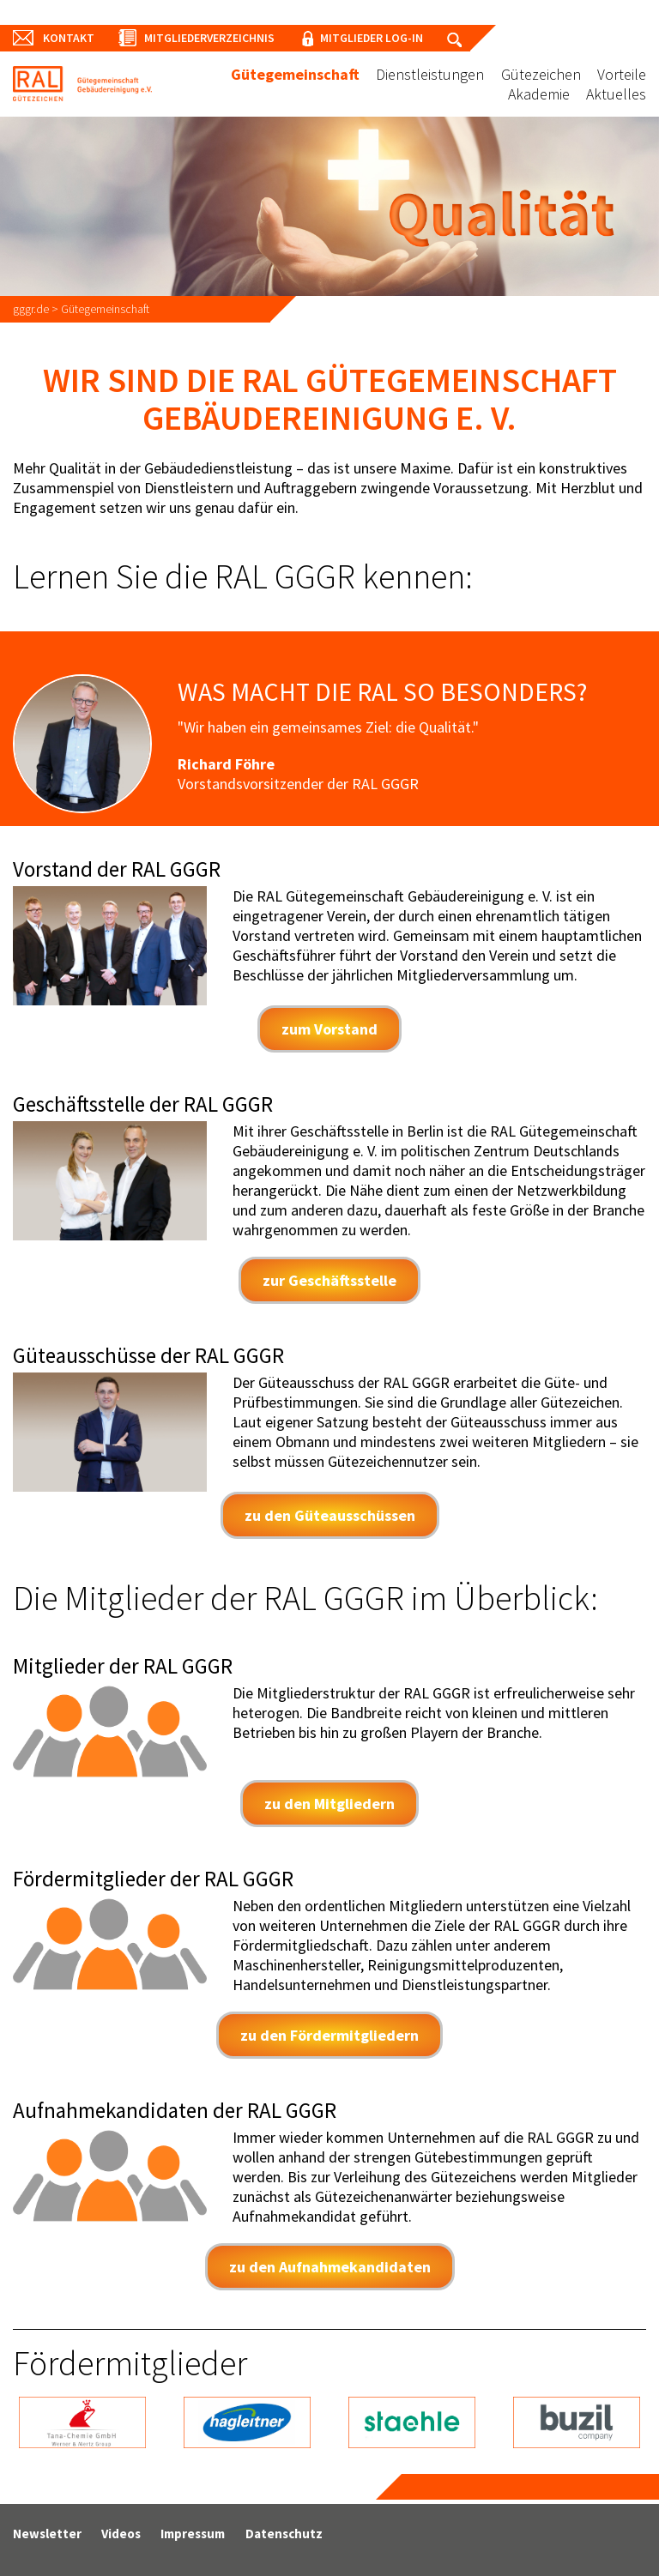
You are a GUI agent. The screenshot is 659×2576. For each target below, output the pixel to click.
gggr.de (31, 309)
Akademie (539, 94)
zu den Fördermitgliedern (329, 2035)
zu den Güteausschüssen (330, 1515)
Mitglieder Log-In (383, 37)
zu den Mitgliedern (329, 1803)
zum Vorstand (329, 1029)
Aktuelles (616, 94)
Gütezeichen (541, 74)
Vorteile (621, 74)
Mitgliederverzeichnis (215, 37)
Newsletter (47, 2533)
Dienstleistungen (430, 74)
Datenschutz (284, 2533)
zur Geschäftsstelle (329, 1280)
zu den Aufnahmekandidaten (330, 2267)
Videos (121, 2533)
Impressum (192, 2533)
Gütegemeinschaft (295, 74)
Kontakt (68, 37)
